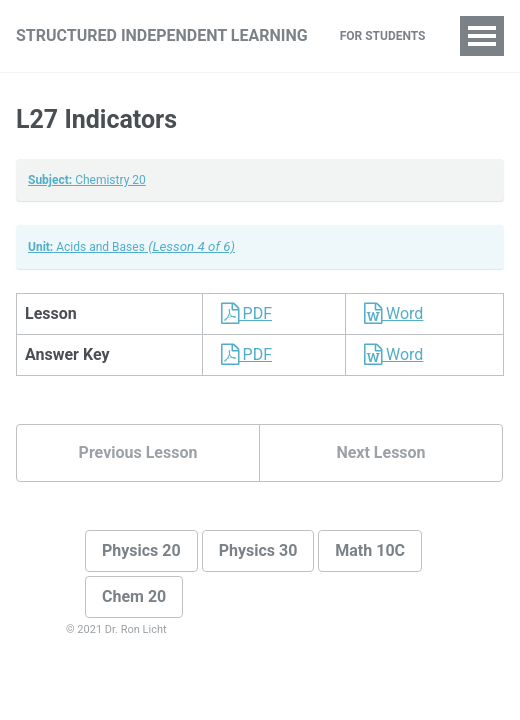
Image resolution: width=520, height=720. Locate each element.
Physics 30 (258, 550)
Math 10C (370, 550)
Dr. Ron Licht (136, 629)
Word (388, 313)
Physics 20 (141, 550)
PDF (241, 313)
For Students (383, 36)
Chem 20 (134, 596)
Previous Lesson (138, 452)
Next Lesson (380, 452)
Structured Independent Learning (162, 35)
